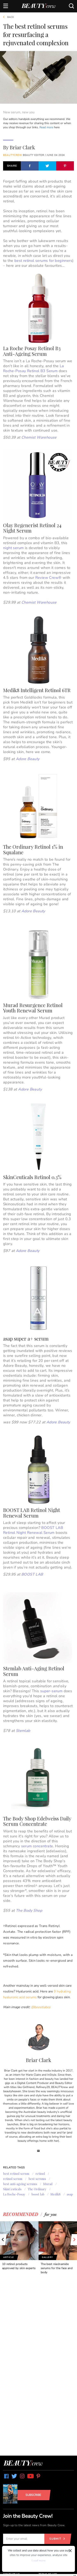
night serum (13, 547)
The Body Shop (29, 1910)
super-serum (51, 1690)
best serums (37, 2179)
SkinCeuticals (12, 2189)
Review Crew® (48, 577)
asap (70, 2194)
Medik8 (56, 2194)
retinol (40, 2173)
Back (7, 17)
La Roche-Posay (14, 2194)
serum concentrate (37, 1846)
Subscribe (33, 2495)
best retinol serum (16, 2173)
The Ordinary (37, 2189)
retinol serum (12, 2179)
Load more (38, 2561)
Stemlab (23, 1730)
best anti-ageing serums (20, 2184)
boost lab (37, 2194)
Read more (46, 127)
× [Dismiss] (70, 2551)
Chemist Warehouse (39, 602)
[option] (19, 2248)
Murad (48, 2184)
